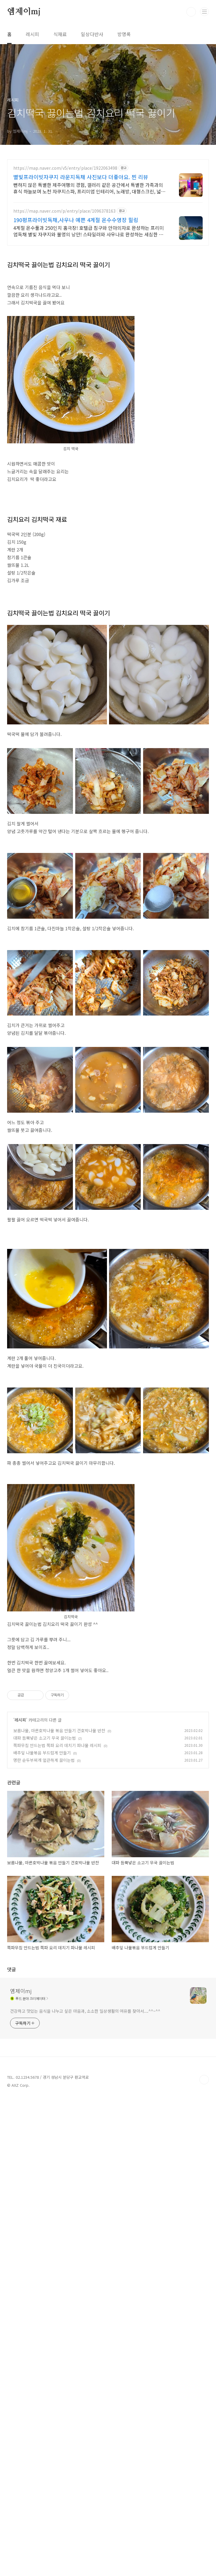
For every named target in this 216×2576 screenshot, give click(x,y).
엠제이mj (24, 12)
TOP (204, 2292)
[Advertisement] (108, 1721)
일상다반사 (92, 34)
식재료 (60, 34)
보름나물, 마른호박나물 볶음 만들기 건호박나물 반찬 (59, 1813)
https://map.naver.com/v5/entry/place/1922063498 (65, 168)
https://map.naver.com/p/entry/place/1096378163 (64, 211)
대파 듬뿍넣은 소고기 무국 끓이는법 (44, 1821)
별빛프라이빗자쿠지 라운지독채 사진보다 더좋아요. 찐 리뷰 (80, 176)
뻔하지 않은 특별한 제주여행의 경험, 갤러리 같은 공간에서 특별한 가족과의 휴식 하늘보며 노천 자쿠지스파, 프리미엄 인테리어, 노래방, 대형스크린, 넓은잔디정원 (89, 188)
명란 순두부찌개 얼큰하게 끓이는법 (44, 1843)
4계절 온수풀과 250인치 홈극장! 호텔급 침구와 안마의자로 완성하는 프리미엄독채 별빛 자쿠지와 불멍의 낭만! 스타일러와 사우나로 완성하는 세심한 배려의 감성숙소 (88, 231)
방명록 (124, 34)
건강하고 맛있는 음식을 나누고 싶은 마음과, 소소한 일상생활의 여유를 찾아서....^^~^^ (85, 2223)
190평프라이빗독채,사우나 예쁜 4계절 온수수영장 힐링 (75, 219)
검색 (191, 11)
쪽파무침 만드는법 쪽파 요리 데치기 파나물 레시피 (57, 1828)
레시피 (32, 34)
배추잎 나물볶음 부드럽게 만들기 (42, 1836)
